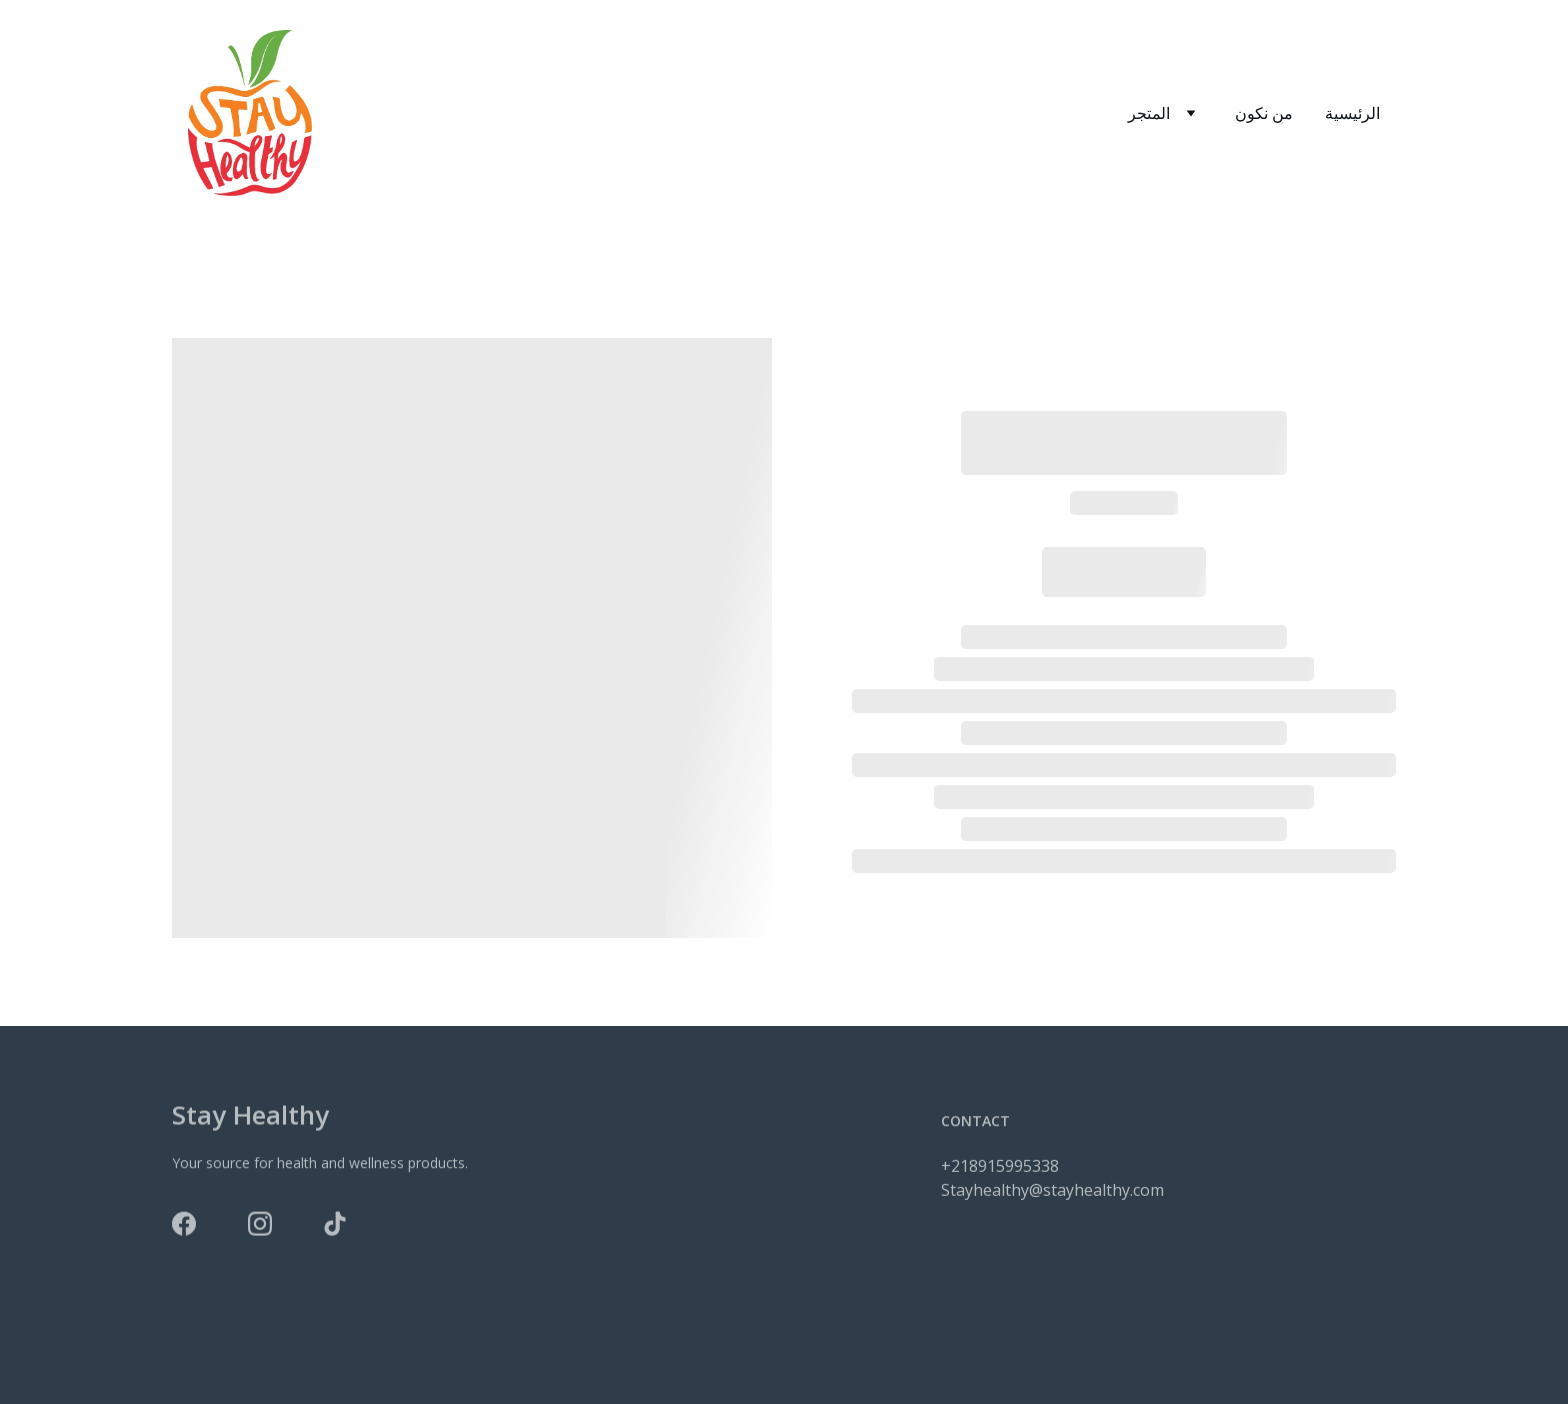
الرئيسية (1352, 113)
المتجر (1149, 113)
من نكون (1264, 113)
